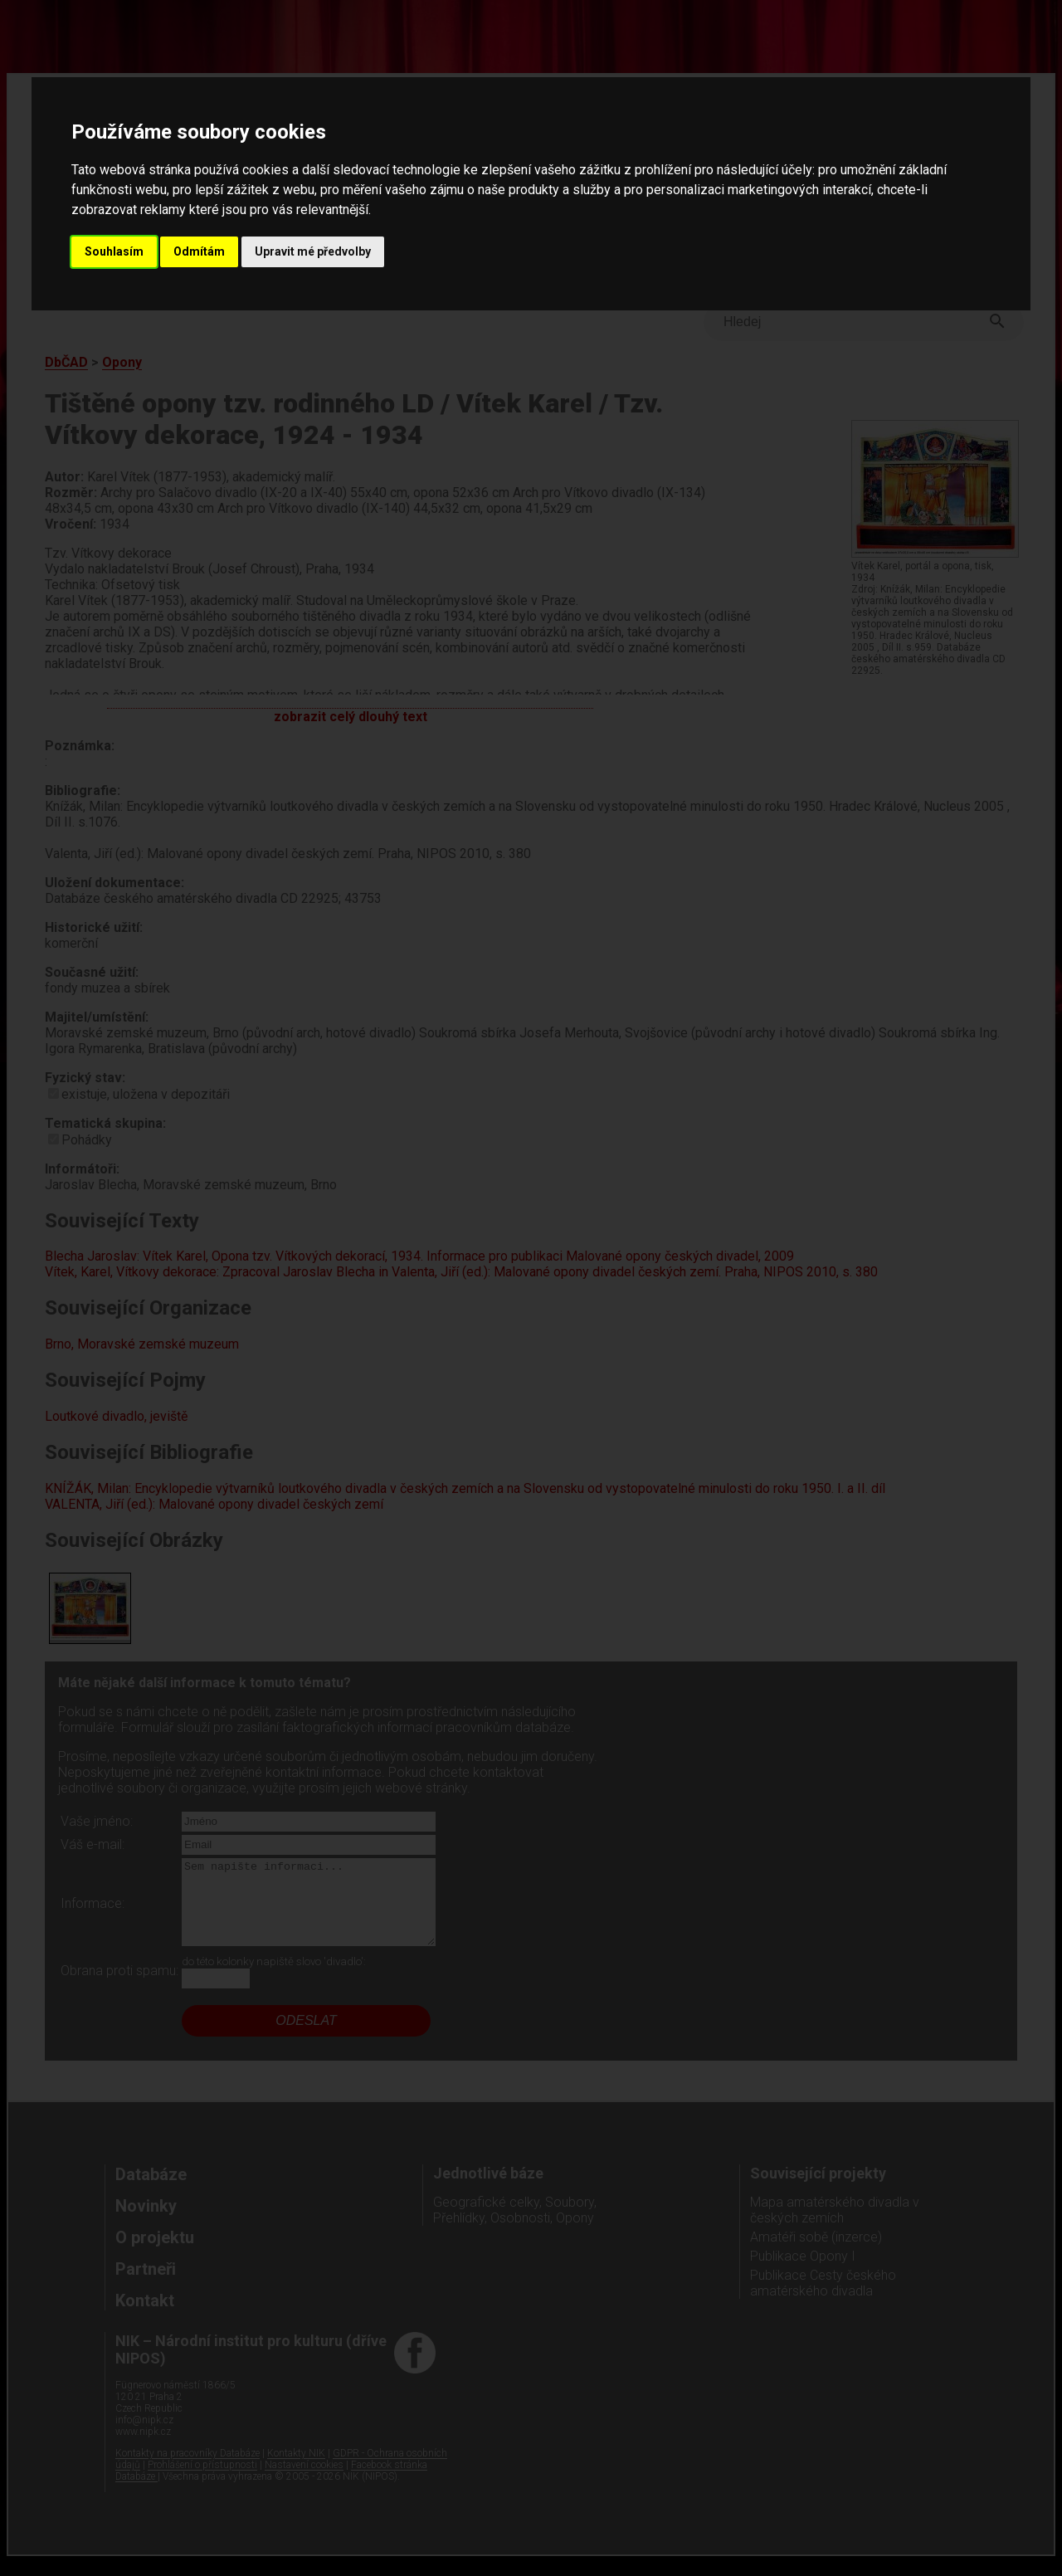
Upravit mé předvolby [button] (313, 251)
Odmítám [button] (199, 251)
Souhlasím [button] (114, 251)
